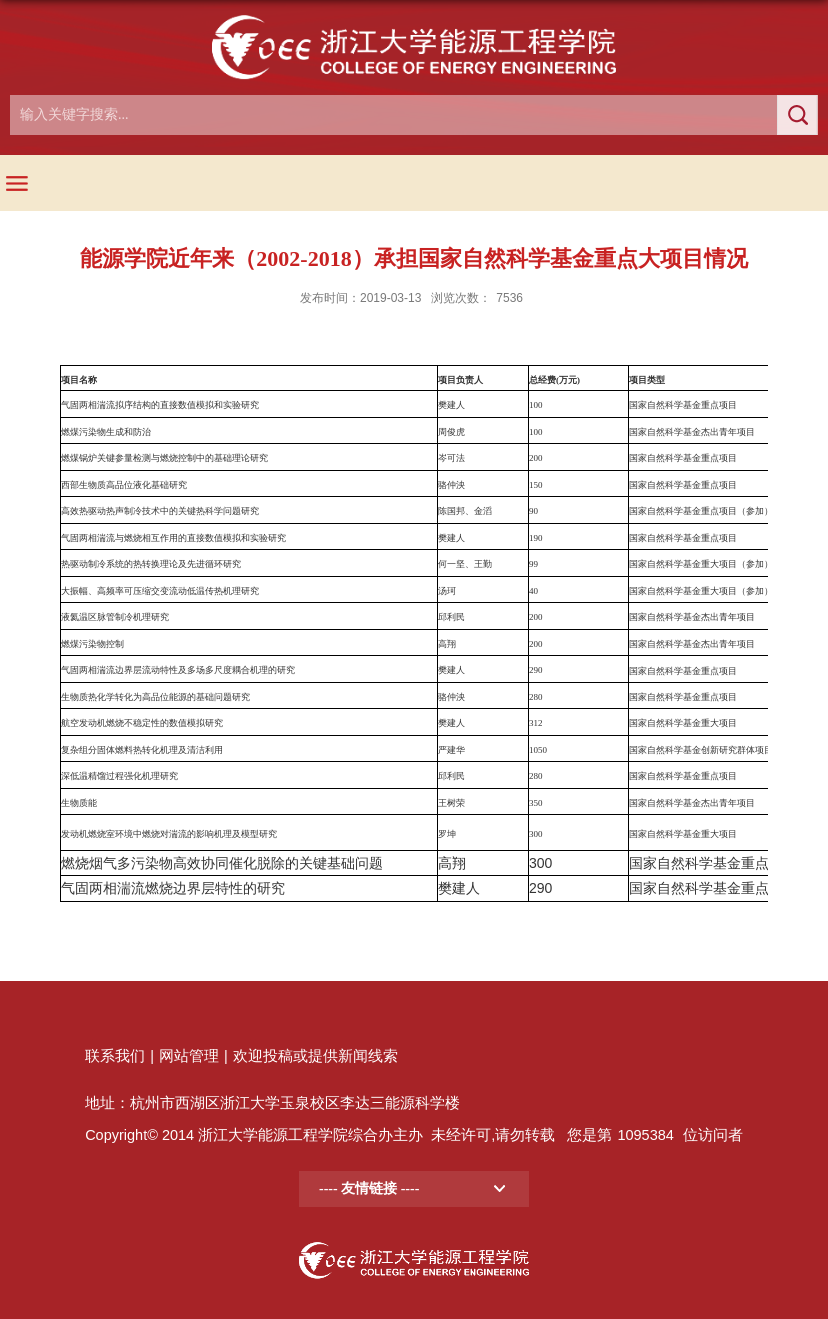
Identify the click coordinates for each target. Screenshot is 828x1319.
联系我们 (115, 1056)
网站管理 (189, 1056)
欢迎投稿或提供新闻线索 (315, 1056)
